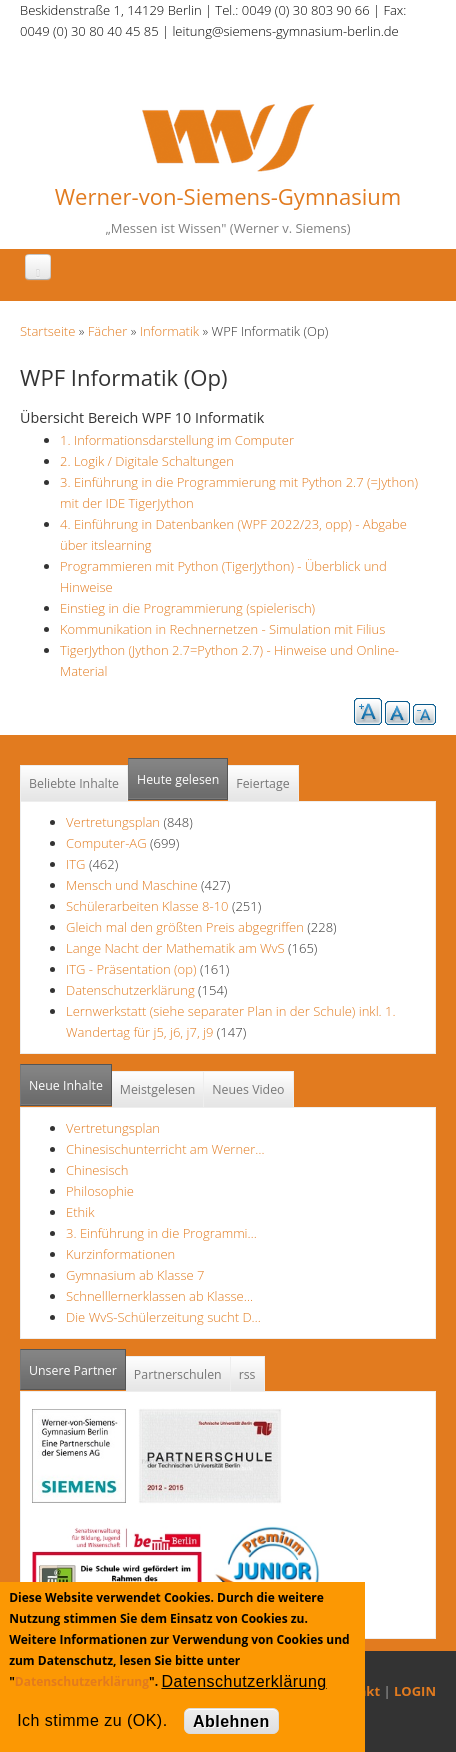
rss (247, 1374)
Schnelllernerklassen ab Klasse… (159, 1296)
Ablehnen (231, 1721)
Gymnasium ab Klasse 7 (135, 1275)
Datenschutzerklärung (130, 990)
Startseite (47, 331)
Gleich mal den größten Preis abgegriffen (185, 927)
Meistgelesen (158, 1089)
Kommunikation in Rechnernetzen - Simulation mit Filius (222, 629)
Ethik (80, 1212)
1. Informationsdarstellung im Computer (177, 440)
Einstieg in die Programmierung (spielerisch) (187, 608)
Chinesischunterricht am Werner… (165, 1149)
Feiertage (262, 783)
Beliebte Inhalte (74, 783)
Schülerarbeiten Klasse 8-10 (147, 906)
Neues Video (248, 1089)
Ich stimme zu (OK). (92, 1720)
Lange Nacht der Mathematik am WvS (175, 948)
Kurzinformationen (120, 1254)
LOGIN (415, 1691)
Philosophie (100, 1191)
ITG (76, 864)
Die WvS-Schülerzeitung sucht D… (163, 1317)
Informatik (169, 331)
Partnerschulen (178, 1374)
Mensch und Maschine (132, 885)
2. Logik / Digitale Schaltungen (147, 461)
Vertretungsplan (113, 822)
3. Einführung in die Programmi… (161, 1233)
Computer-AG (106, 843)
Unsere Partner (77, 1364)
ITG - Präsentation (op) (131, 969)
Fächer (107, 331)
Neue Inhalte (66, 1085)
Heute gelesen (178, 779)
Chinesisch (97, 1170)
